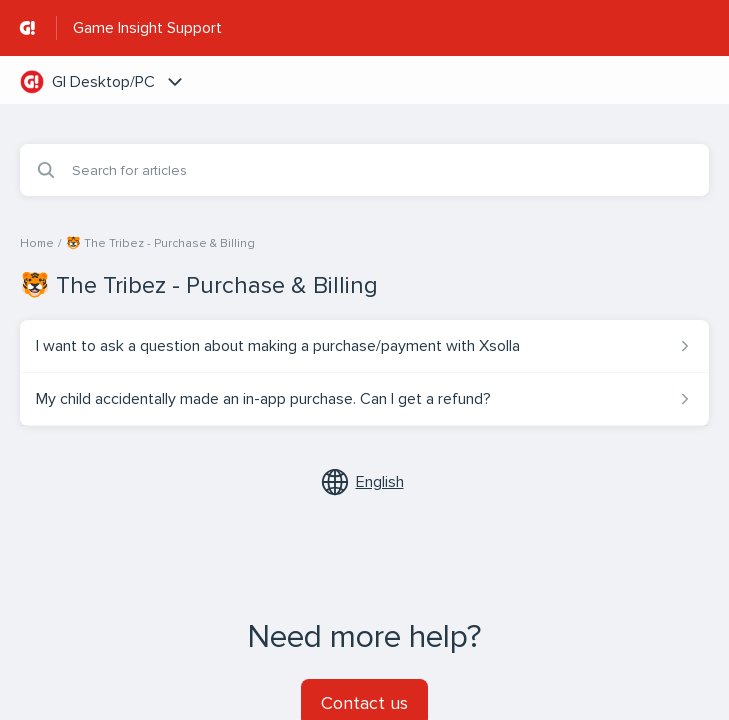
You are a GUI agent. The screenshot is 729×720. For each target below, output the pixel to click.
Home (37, 243)
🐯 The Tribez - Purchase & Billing (160, 243)
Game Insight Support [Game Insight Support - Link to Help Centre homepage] (147, 28)
